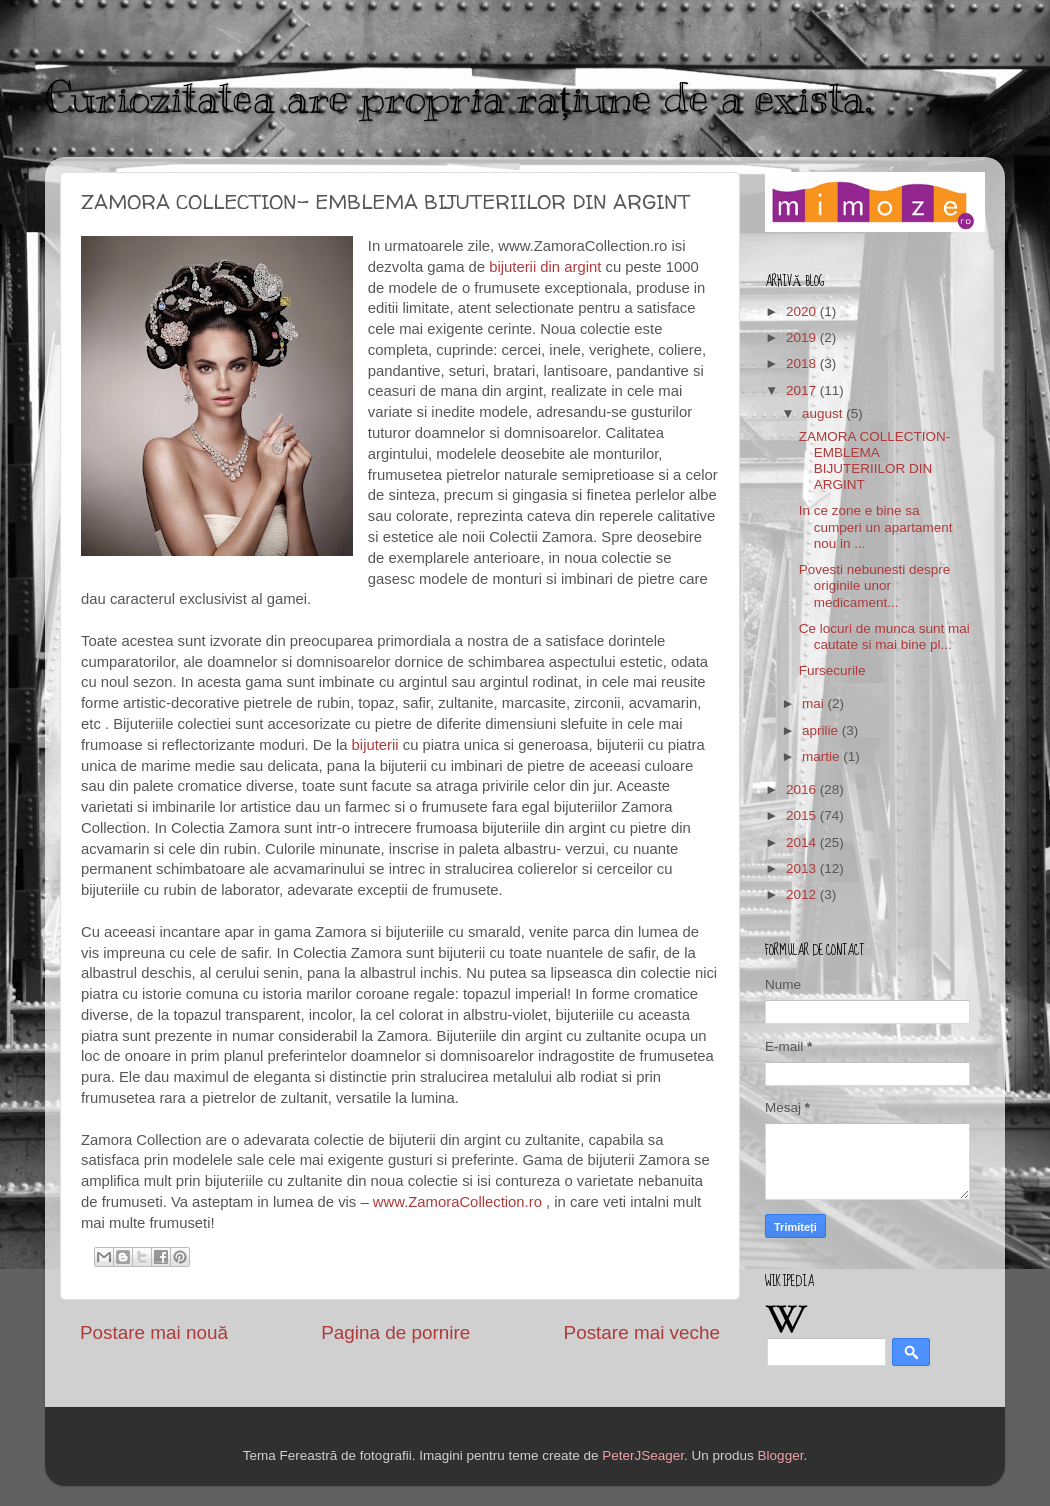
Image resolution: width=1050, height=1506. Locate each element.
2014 (803, 842)
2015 (803, 815)
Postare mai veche (642, 1332)
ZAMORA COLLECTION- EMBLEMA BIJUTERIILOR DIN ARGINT (875, 461)
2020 (803, 311)
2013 (803, 868)
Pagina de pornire (395, 1332)
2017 (803, 390)
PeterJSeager (643, 1455)
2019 (803, 337)
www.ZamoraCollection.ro (457, 1202)
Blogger (781, 1455)
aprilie (822, 730)
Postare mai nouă (154, 1332)
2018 (803, 363)
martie (822, 756)
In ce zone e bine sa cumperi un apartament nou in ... (876, 526)
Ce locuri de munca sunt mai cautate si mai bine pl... (884, 636)
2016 (803, 789)
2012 (803, 894)
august (824, 413)
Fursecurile (832, 670)
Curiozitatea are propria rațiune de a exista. (458, 98)
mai (815, 703)
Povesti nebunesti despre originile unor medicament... (875, 585)
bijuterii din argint (545, 267)
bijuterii (375, 745)
